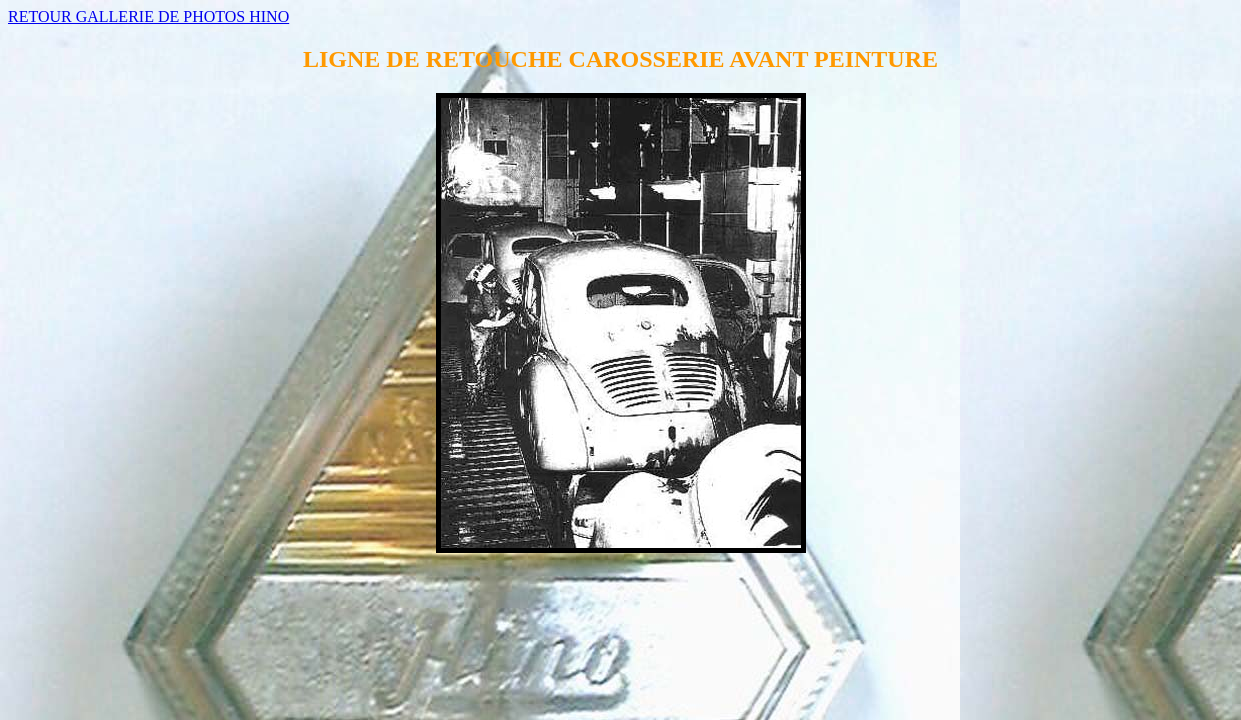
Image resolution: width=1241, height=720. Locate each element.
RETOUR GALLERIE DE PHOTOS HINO (148, 16)
